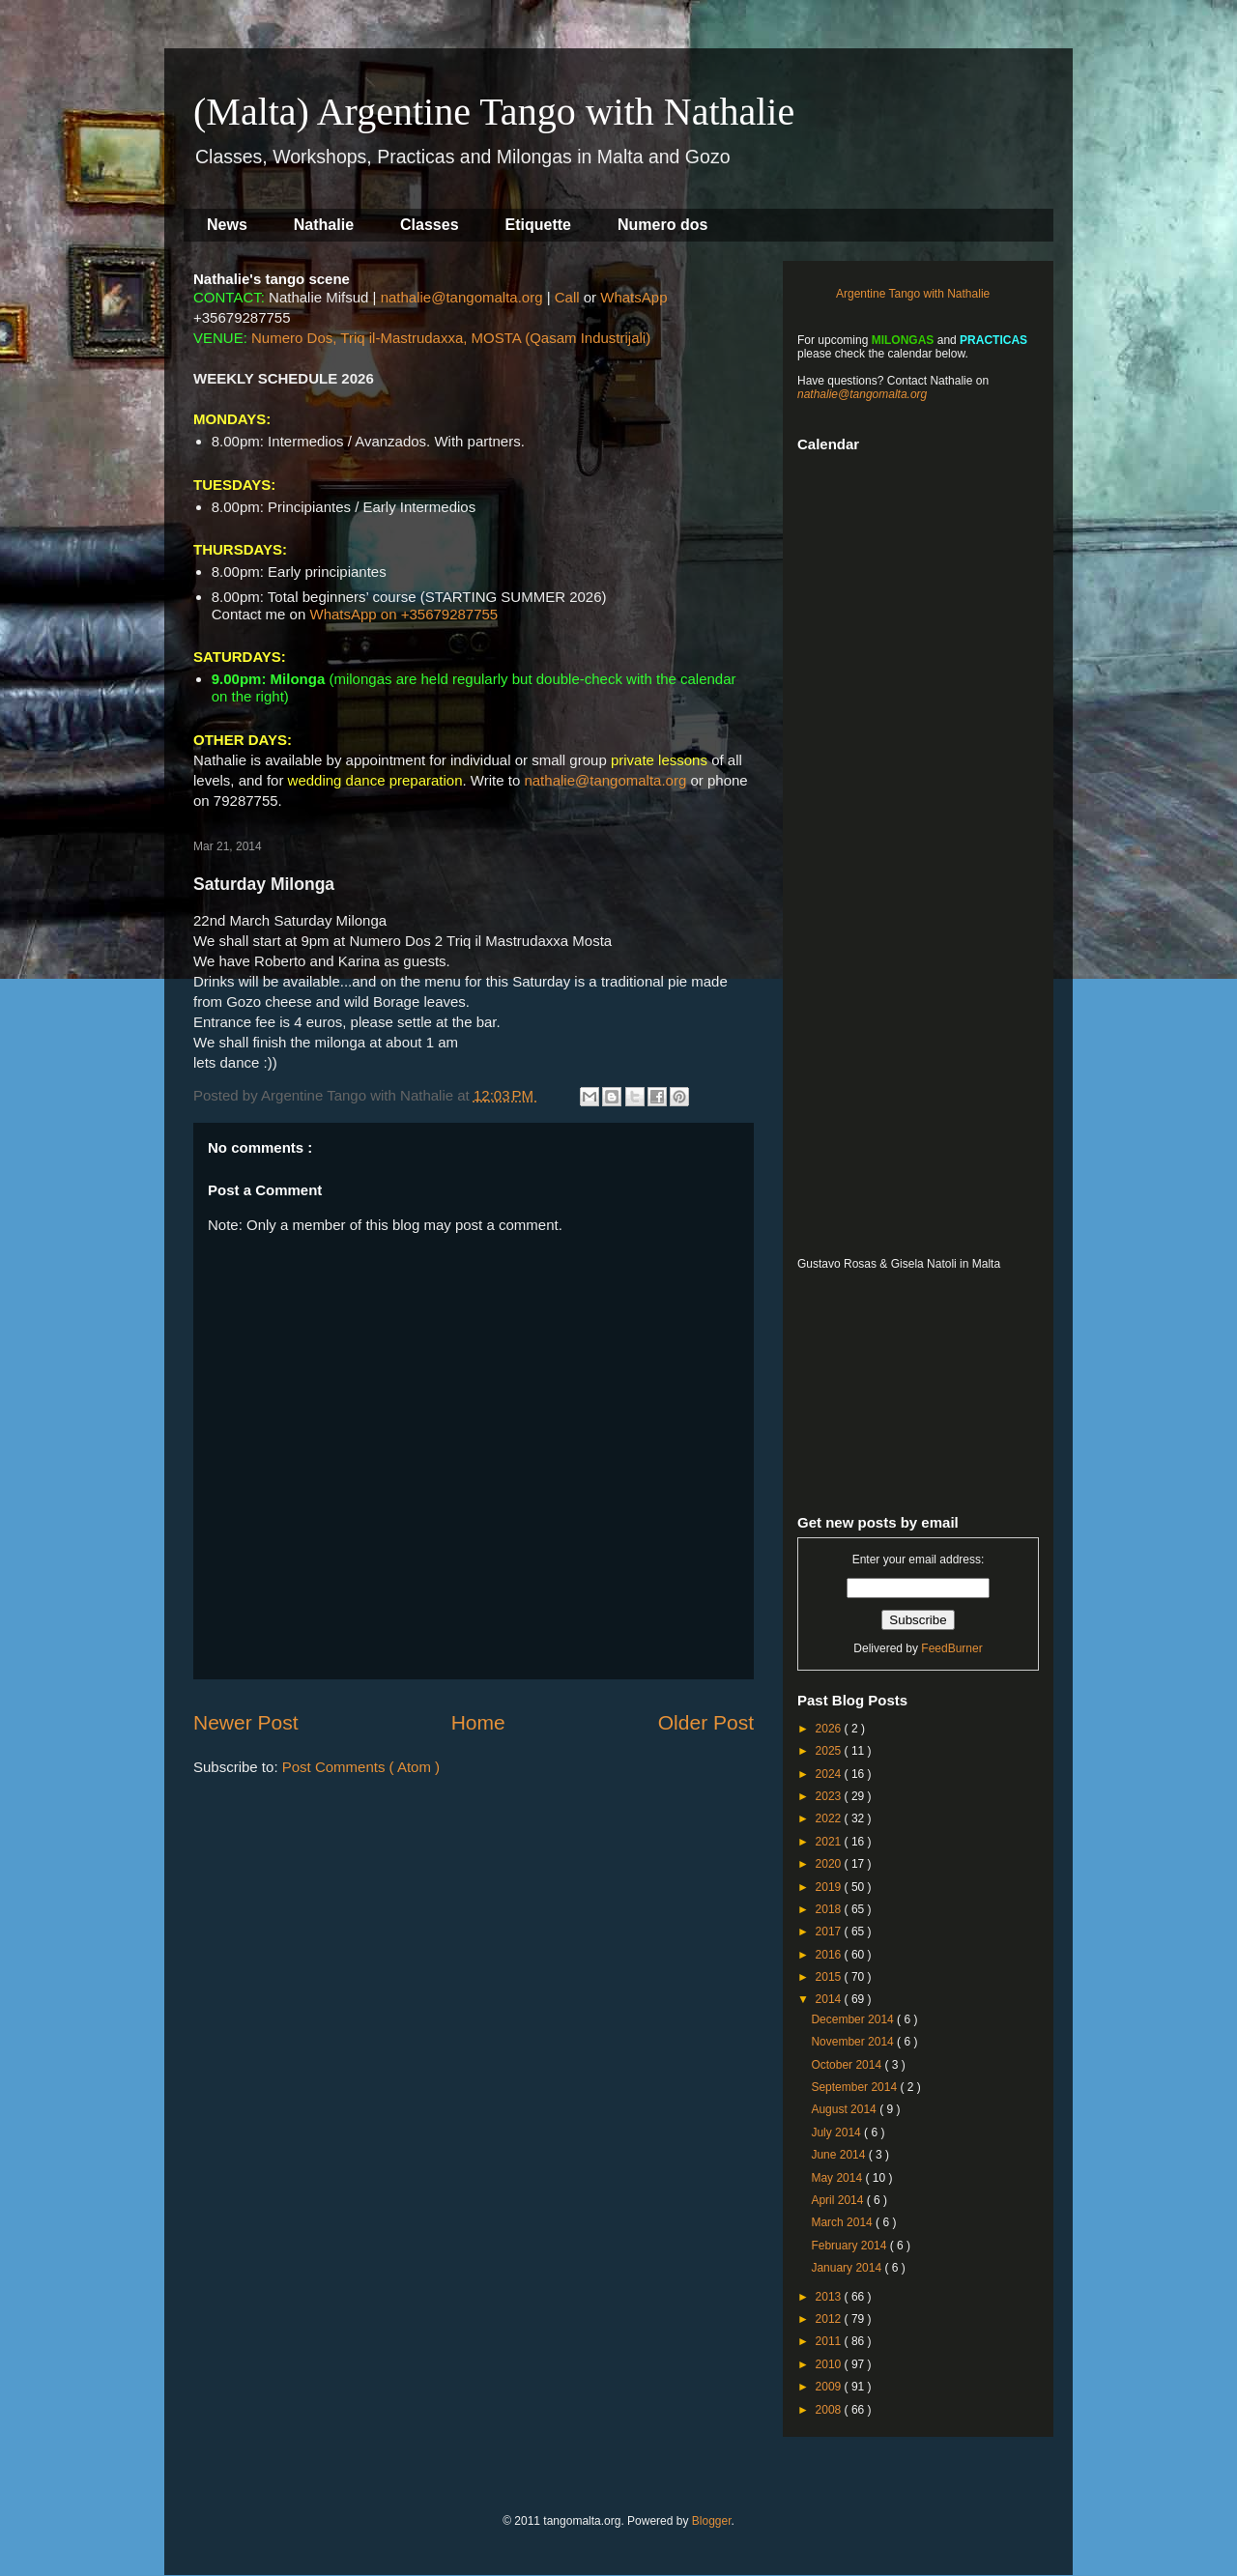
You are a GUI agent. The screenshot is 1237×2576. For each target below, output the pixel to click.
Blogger (712, 2521)
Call (567, 297)
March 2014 (843, 2222)
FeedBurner (951, 1648)
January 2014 (847, 2268)
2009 (830, 2386)
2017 (830, 1931)
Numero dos (662, 224)
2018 (830, 1909)
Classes (429, 224)
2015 (830, 1977)
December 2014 (854, 2019)
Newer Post (246, 1722)
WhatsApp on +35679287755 (403, 614)
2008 (830, 2410)
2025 (830, 1751)
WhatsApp (633, 297)
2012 (830, 2319)
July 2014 (837, 2132)
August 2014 (845, 2109)
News (227, 224)
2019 (830, 1887)
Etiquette (538, 224)
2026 (830, 1728)
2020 (830, 1864)
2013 (830, 2297)
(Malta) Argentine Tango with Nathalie (493, 111)
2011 (830, 2341)
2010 (830, 2364)
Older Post (706, 1722)
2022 (830, 1818)
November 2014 (854, 2041)
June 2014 (839, 2154)
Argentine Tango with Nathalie (913, 294)
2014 (830, 1999)
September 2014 (855, 2087)
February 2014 (850, 2245)
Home (478, 1722)
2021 (830, 1841)
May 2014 (838, 2178)
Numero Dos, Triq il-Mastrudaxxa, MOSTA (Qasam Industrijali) (450, 337)
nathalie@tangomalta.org (462, 297)
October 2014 (847, 2065)
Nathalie (324, 224)
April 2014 (838, 2200)
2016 (830, 1954)
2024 (830, 1774)
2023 (830, 1796)
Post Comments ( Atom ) (361, 1767)
